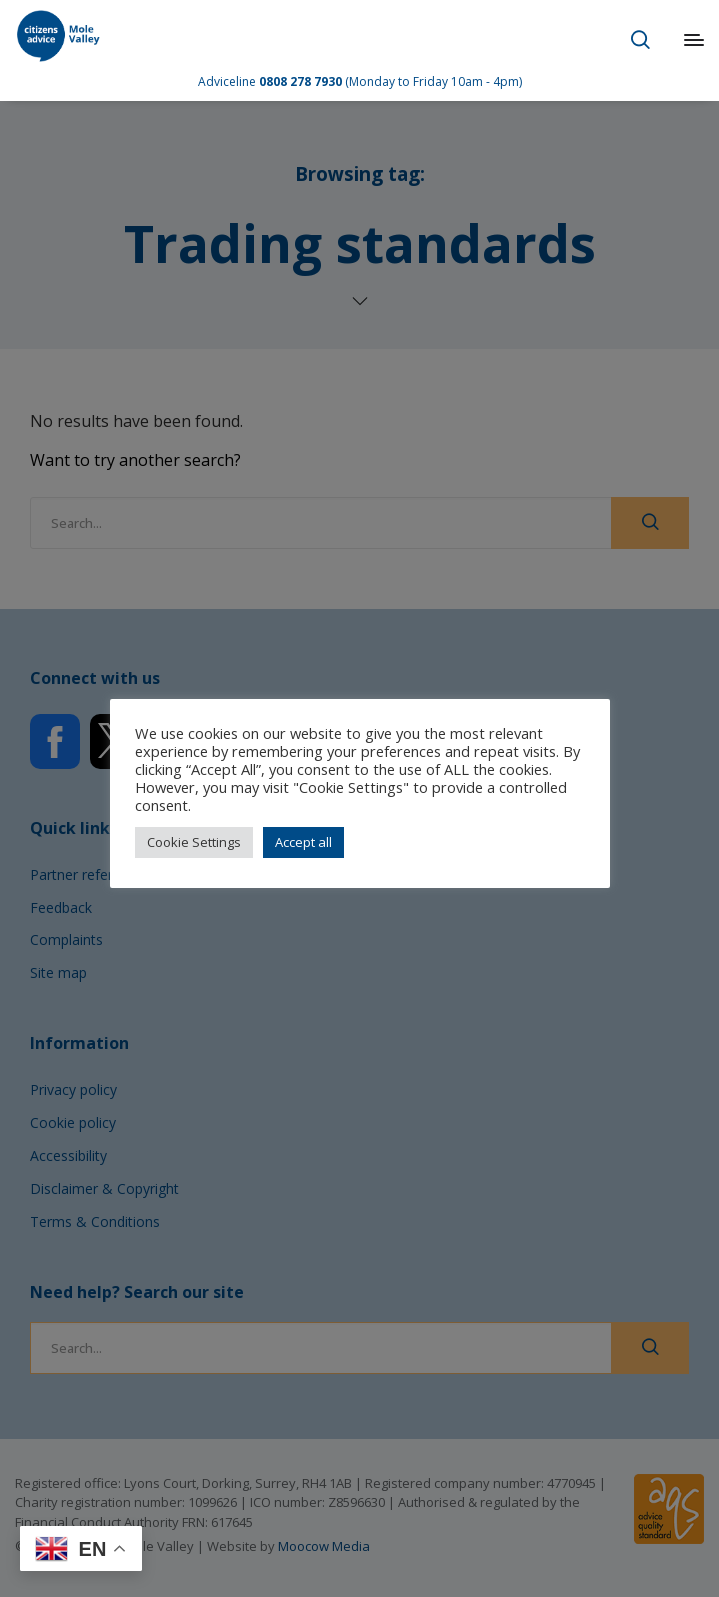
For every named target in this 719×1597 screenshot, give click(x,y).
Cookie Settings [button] (194, 842)
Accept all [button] (303, 842)
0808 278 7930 (300, 81)
